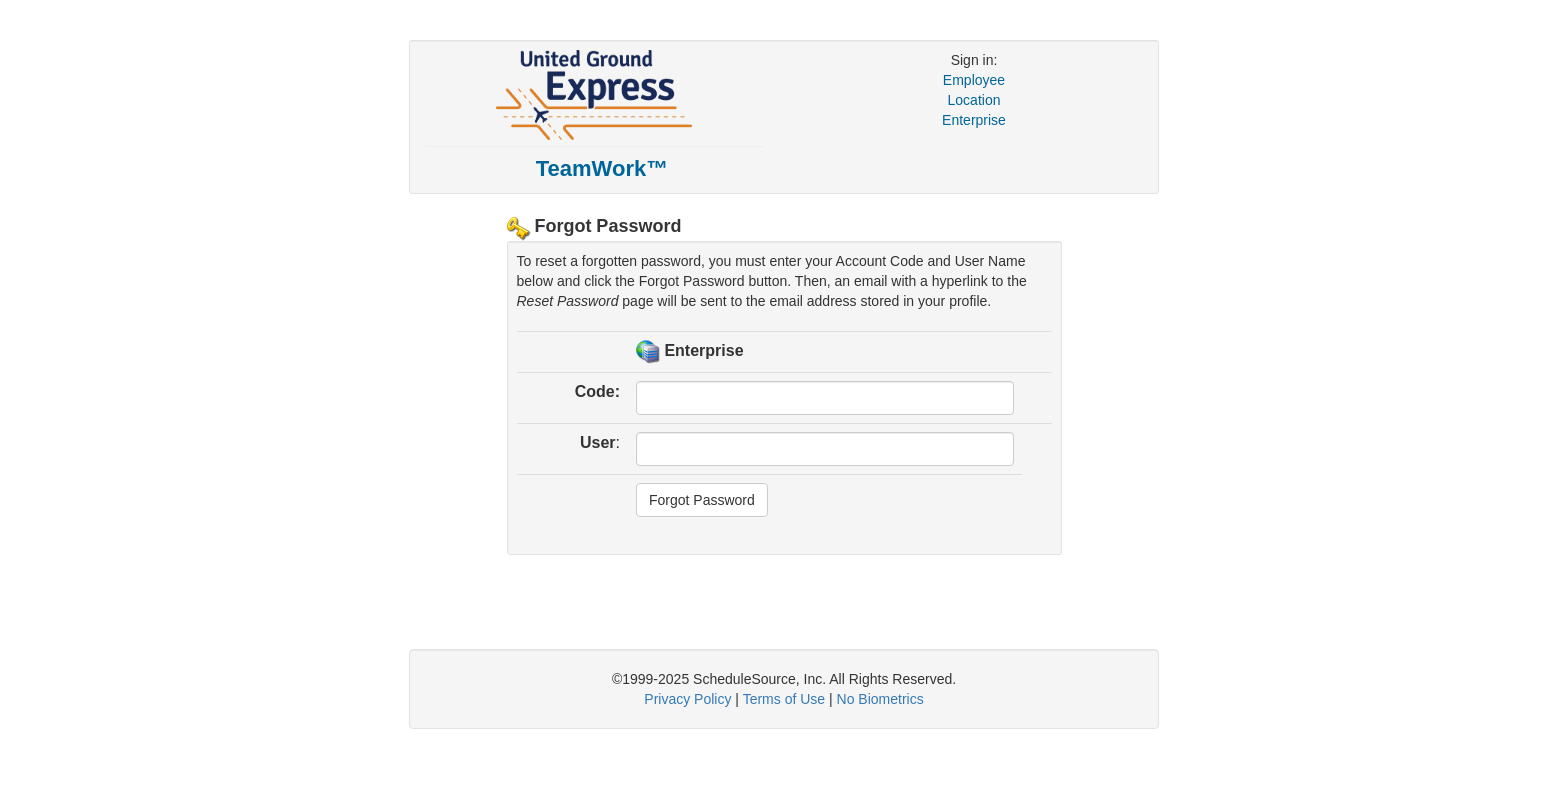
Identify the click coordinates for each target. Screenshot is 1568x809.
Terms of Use (784, 699)
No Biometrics (880, 699)
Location (974, 100)
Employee (974, 80)
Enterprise (974, 120)
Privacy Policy (687, 699)
